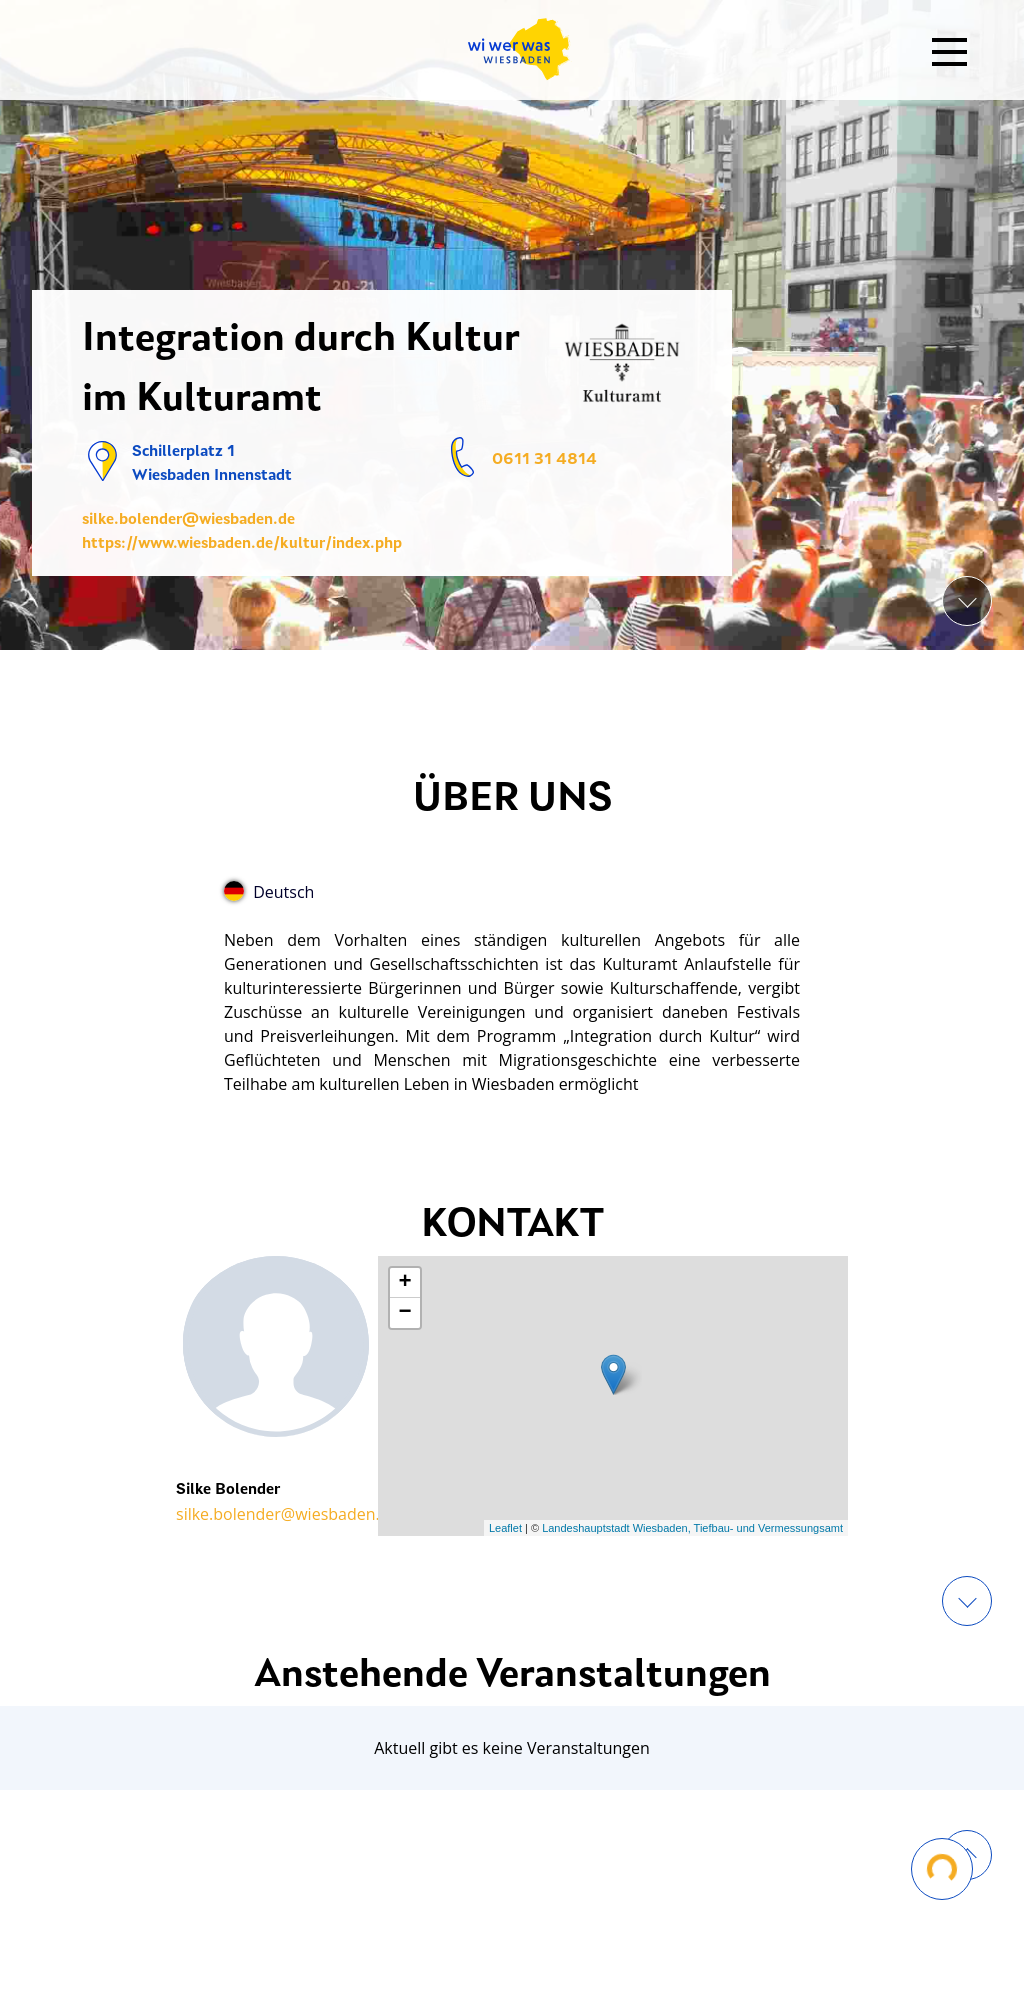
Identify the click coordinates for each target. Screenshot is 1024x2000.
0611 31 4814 (544, 460)
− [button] (404, 1313)
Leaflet (505, 1528)
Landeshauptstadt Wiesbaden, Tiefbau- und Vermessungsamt (692, 1528)
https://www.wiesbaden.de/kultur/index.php (242, 544)
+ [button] (404, 1283)
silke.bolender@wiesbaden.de (188, 520)
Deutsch (269, 892)
